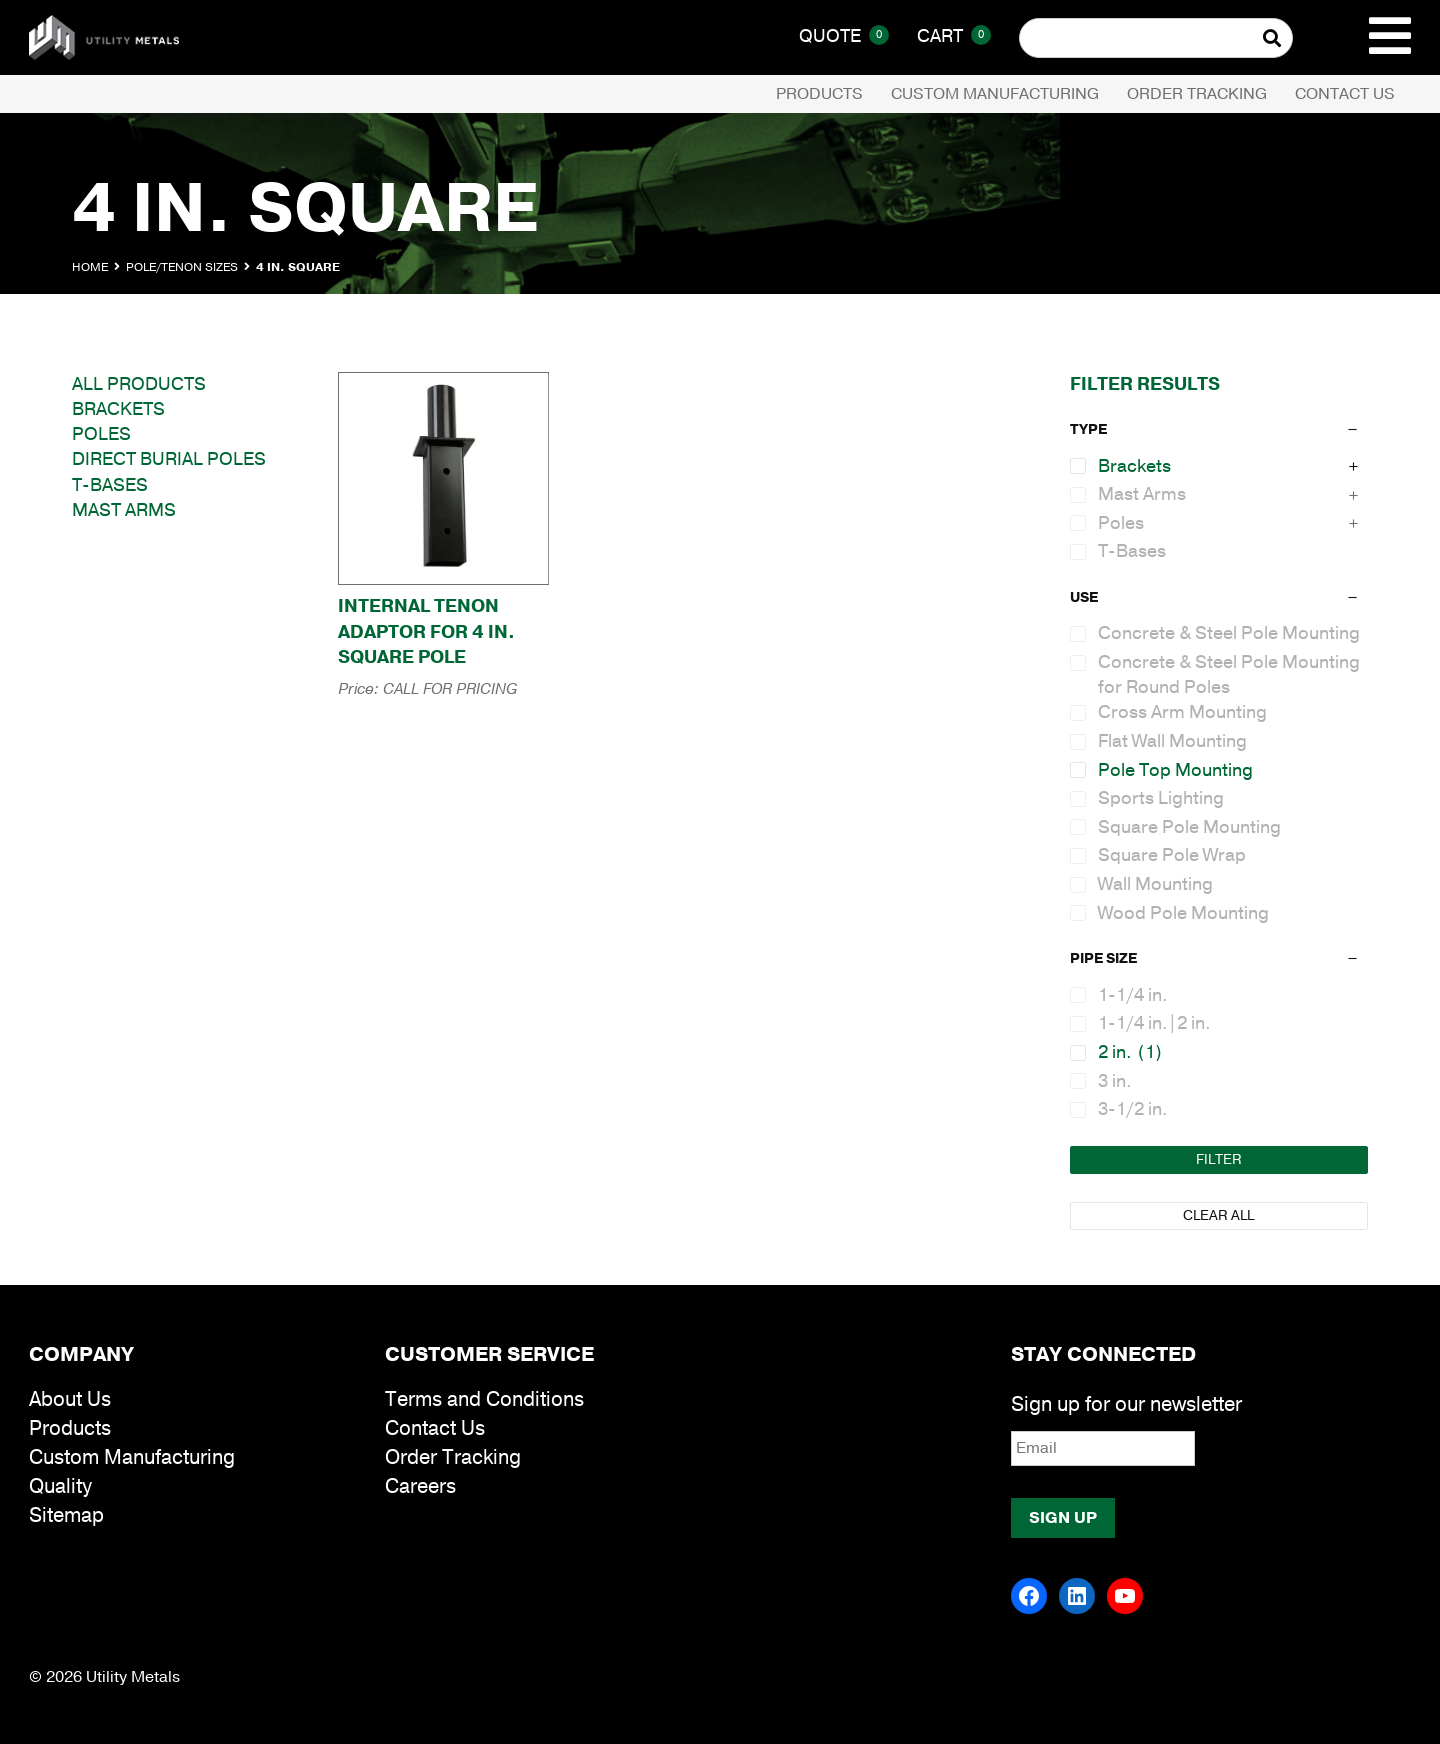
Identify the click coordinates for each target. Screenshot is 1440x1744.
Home (90, 267)
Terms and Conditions (484, 1399)
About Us (70, 1399)
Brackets (118, 409)
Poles (101, 434)
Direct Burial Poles (169, 459)
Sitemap (66, 1515)
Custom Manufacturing (995, 94)
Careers (420, 1486)
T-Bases (110, 485)
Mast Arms (124, 510)
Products (819, 94)
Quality (60, 1486)
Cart (954, 36)
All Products (139, 384)
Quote (844, 36)
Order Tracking (1197, 94)
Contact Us (1345, 94)
